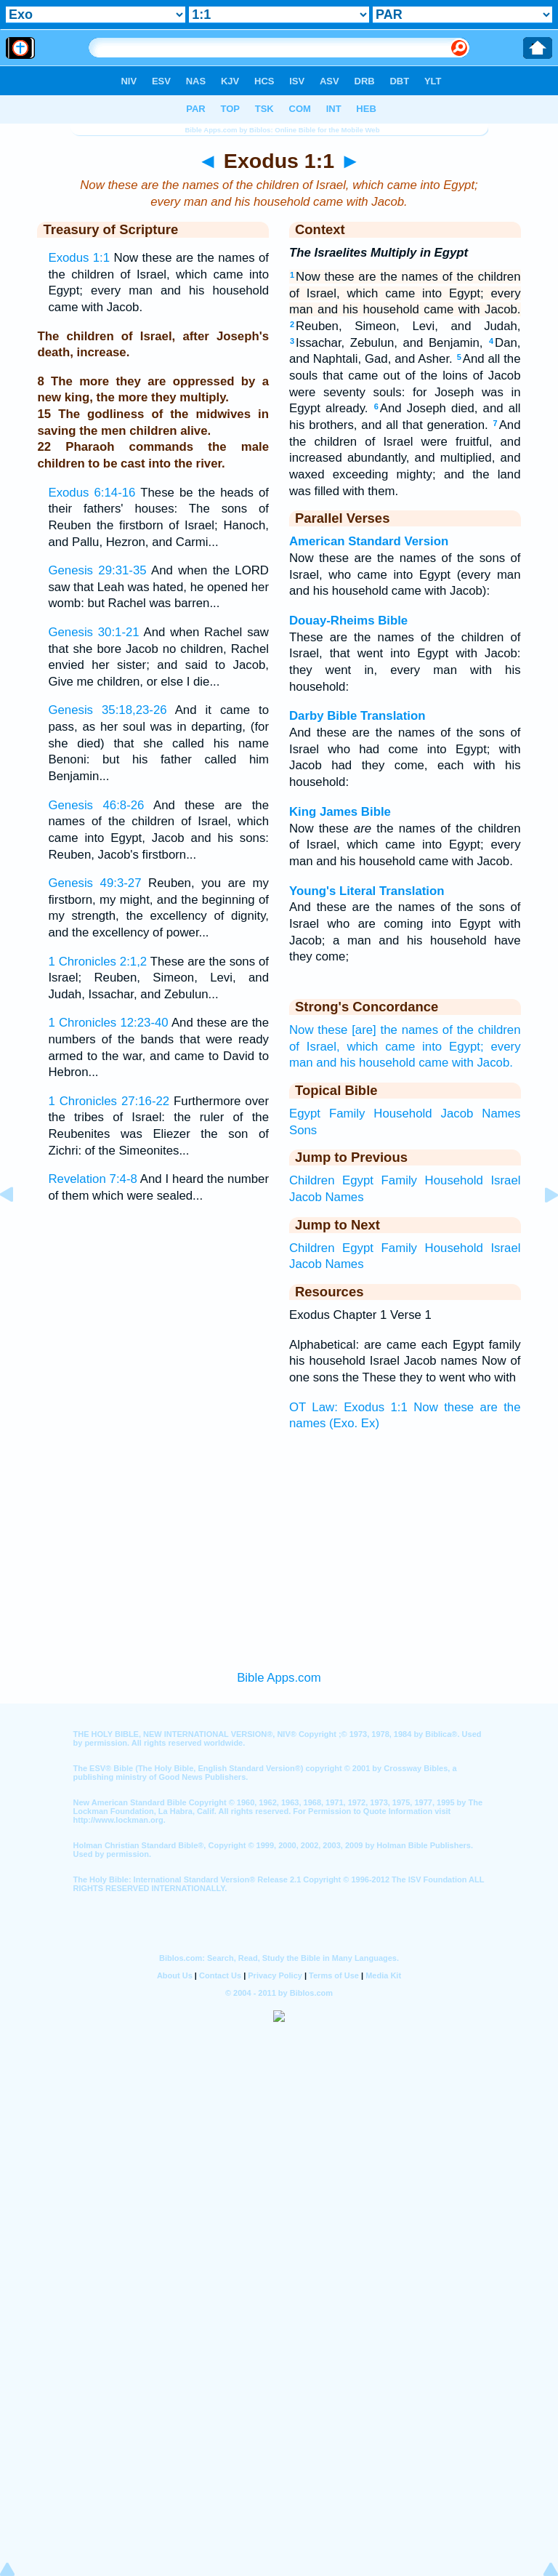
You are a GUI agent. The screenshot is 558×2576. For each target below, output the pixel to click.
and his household (365, 1063)
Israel (505, 1180)
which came (381, 1047)
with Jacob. (482, 1063)
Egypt (304, 1113)
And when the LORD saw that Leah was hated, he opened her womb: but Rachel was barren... (158, 586)
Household (402, 1113)
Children (312, 1180)
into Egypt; (453, 1047)
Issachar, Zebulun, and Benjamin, (386, 343)
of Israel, (314, 1047)
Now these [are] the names (363, 1030)
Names (501, 1113)
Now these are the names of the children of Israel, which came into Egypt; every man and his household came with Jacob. (405, 293)
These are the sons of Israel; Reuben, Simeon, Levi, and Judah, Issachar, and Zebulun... (158, 978)
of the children (481, 1030)
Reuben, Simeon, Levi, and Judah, (405, 326)
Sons (303, 1130)
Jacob (457, 1113)
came (433, 1063)
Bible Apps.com (279, 1678)
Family (347, 1113)
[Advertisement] (279, 1546)
